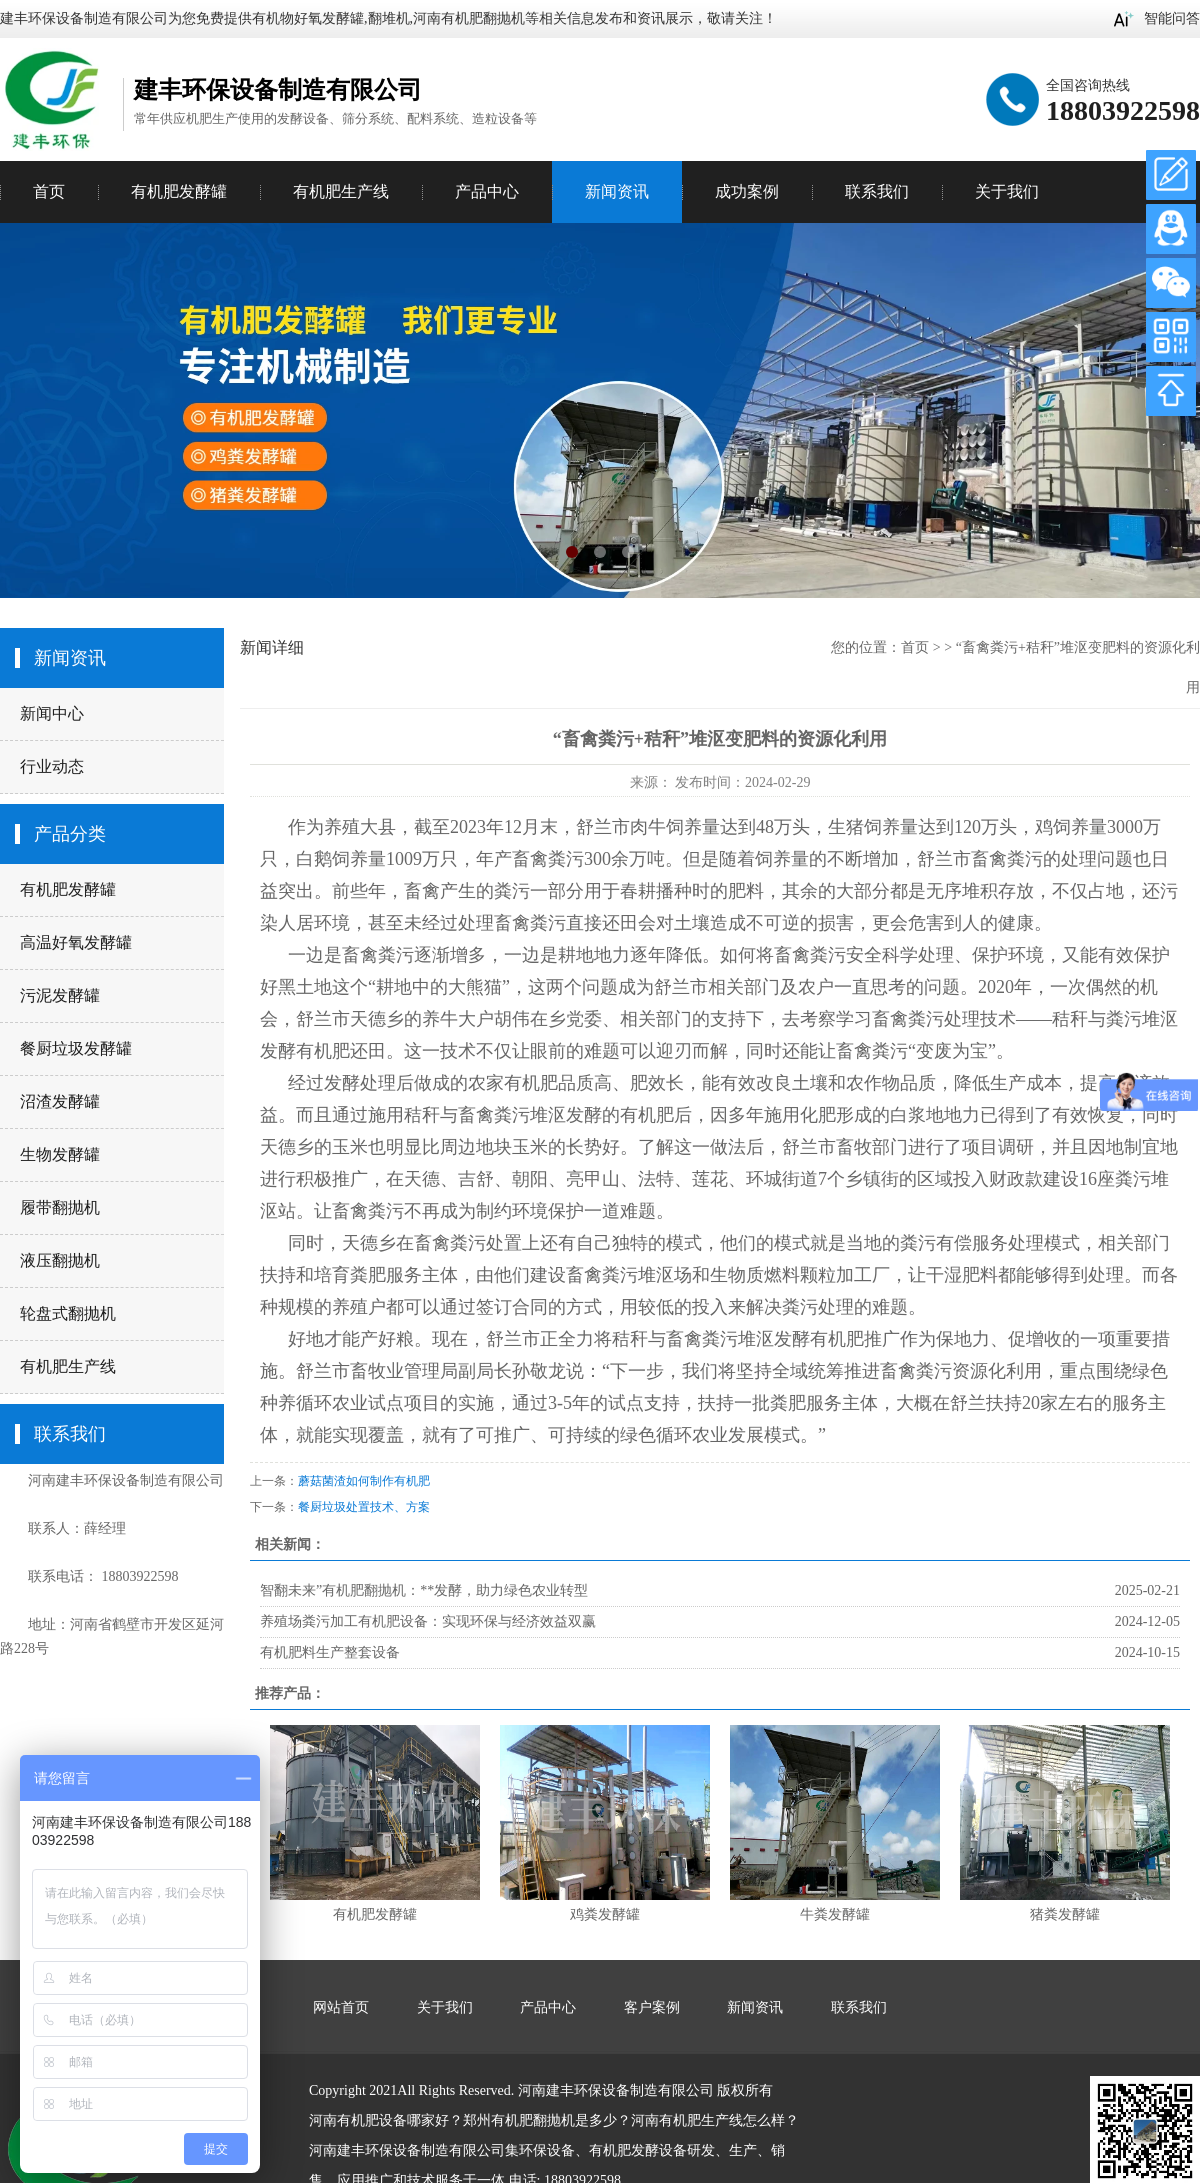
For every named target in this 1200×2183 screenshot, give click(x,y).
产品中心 (487, 191)
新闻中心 (52, 713)
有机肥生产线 (68, 1366)
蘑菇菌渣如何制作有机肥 (364, 1481)
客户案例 (652, 2007)
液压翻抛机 (60, 1260)
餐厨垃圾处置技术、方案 (364, 1507)
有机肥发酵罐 (68, 889)
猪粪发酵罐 (1065, 1914)
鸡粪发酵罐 (605, 1914)
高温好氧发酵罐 (76, 942)
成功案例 (747, 191)
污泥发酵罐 (60, 995)
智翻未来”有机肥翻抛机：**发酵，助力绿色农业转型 (424, 1590)
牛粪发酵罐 (835, 1914)
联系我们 (877, 191)
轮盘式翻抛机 (68, 1313)
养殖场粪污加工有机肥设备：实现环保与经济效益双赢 (428, 1621)
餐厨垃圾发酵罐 (76, 1048)
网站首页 (341, 2007)
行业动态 (52, 766)
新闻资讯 (617, 191)
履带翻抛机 (60, 1207)
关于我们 (1007, 191)
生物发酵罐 (60, 1154)
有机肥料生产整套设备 (330, 1652)
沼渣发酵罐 (60, 1101)
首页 (49, 191)
